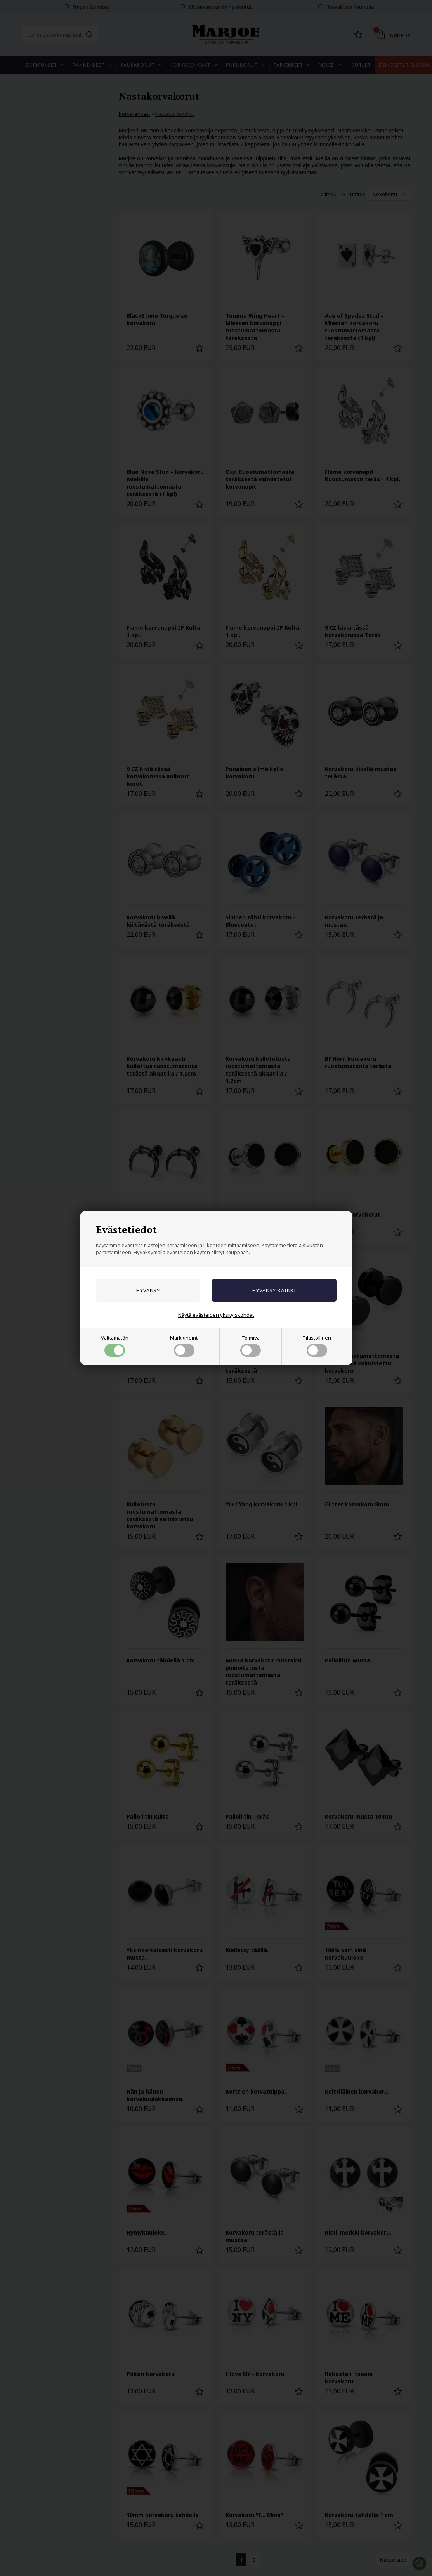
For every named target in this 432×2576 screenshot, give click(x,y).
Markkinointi (184, 1345)
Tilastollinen (316, 1345)
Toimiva (250, 1345)
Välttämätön (114, 1345)
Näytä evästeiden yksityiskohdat (216, 1314)
